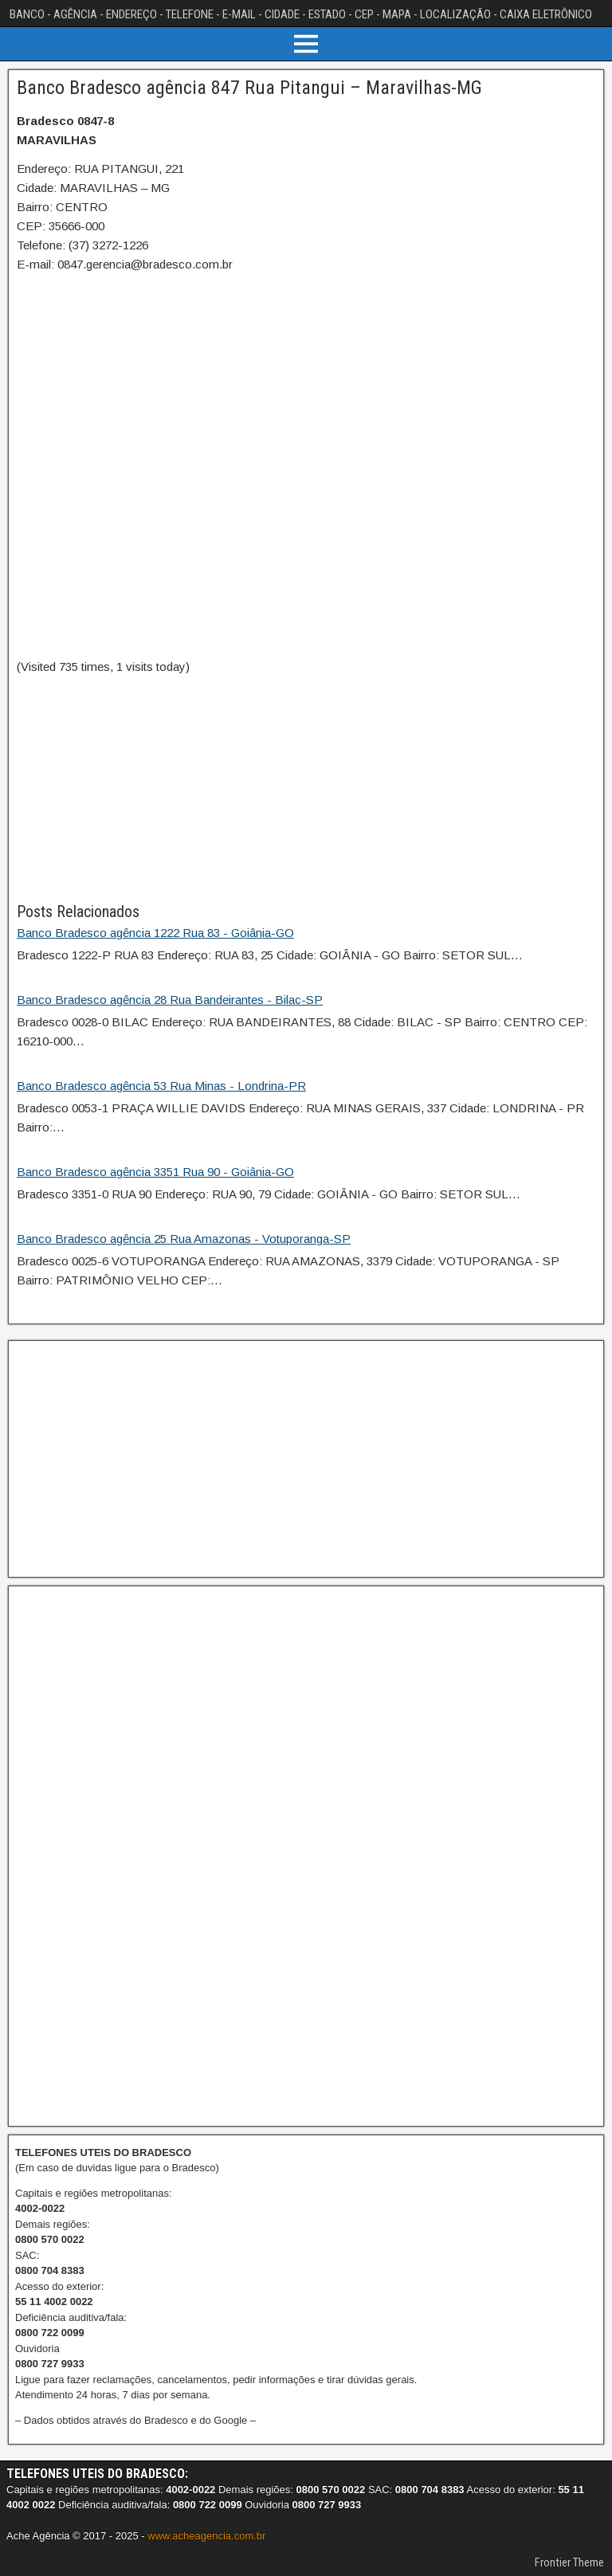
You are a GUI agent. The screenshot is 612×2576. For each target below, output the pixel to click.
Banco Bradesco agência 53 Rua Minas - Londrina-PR (161, 1085)
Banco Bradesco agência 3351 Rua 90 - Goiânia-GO (155, 1171)
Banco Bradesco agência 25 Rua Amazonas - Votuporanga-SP (184, 1238)
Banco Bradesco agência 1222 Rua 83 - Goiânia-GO (155, 932)
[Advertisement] (306, 788)
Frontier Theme (569, 2562)
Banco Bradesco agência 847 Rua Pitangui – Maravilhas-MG (249, 87)
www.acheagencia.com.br (206, 2536)
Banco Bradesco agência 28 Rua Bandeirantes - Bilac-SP (170, 999)
